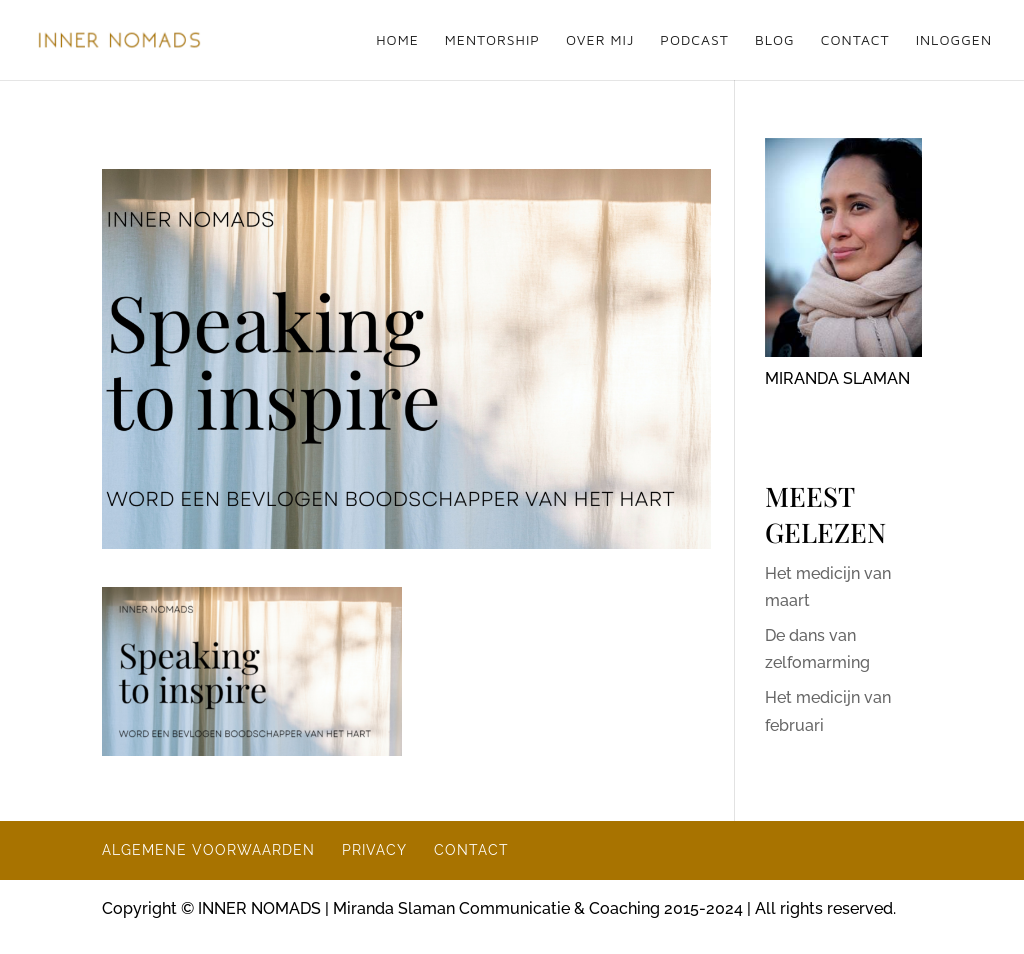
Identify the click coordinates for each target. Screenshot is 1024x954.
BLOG (775, 40)
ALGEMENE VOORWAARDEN (208, 850)
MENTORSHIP (492, 40)
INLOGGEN (954, 40)
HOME (397, 40)
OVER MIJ (600, 40)
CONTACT (855, 40)
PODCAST (694, 40)
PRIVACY (374, 850)
